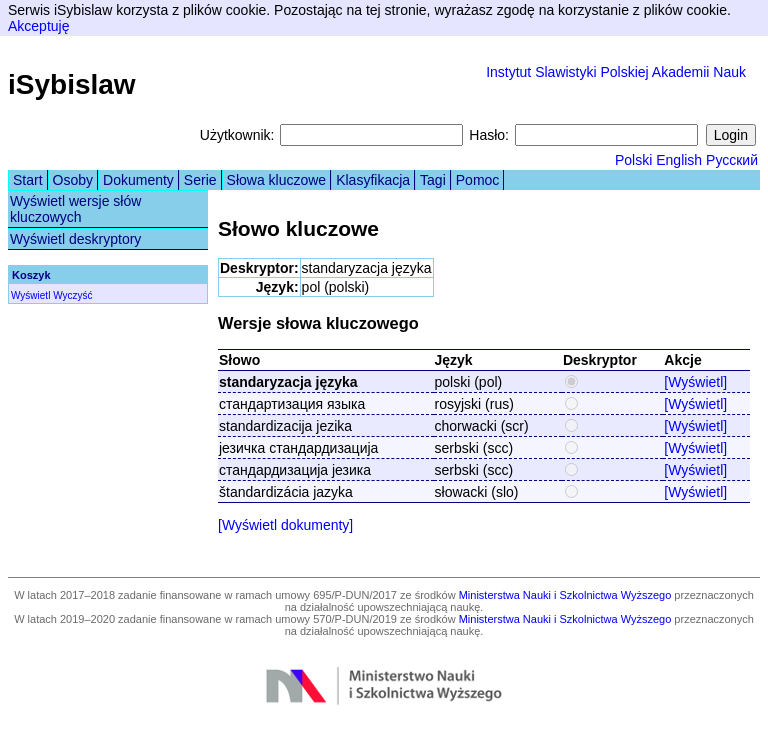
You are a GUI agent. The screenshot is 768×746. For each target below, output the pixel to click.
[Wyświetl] (695, 382)
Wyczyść (72, 295)
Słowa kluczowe (277, 180)
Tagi (433, 180)
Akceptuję (38, 26)
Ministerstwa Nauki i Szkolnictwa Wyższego (565, 595)
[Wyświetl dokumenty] (285, 525)
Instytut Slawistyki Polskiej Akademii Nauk (616, 72)
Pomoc (478, 180)
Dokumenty (138, 180)
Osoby (73, 180)
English (679, 160)
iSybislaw (72, 84)
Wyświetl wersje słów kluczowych (75, 209)
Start (28, 180)
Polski (633, 160)
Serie (200, 180)
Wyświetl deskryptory (75, 239)
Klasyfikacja (373, 180)
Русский (732, 160)
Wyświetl (30, 295)
